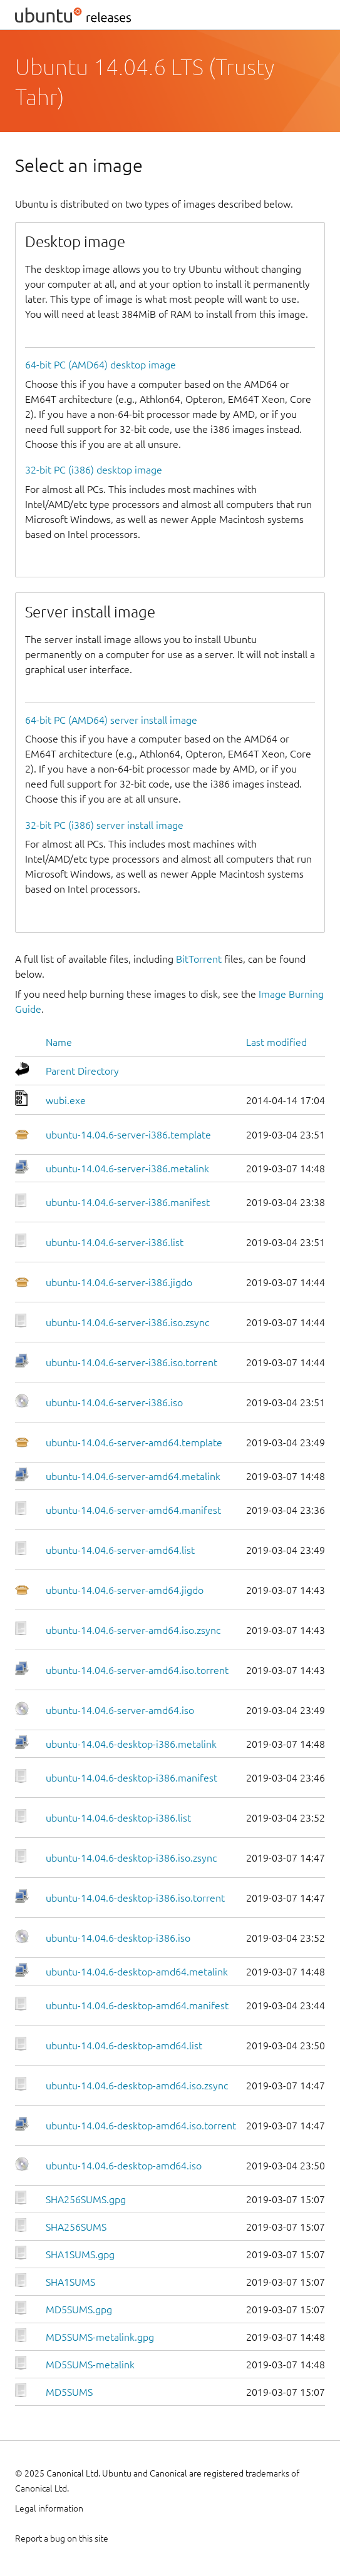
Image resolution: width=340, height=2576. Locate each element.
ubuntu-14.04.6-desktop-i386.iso (118, 1938)
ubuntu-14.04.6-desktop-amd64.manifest (137, 2005)
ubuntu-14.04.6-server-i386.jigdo (119, 1282)
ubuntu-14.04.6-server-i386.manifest (128, 1202)
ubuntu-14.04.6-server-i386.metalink (127, 1168)
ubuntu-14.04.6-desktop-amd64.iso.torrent (141, 2125)
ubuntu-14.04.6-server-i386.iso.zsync (127, 1322)
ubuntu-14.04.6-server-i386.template (128, 1134)
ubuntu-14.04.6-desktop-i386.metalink (131, 1744)
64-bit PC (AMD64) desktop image (100, 364)
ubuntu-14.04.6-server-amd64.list (120, 1550)
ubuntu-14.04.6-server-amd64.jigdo (124, 1590)
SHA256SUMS (76, 2227)
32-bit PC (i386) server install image (104, 825)
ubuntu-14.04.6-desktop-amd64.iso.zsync (137, 2085)
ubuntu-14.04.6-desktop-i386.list (118, 1817)
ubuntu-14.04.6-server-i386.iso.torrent (131, 1362)
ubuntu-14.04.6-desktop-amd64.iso (124, 2165)
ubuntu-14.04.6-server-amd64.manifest (133, 1510)
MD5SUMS (69, 2392)
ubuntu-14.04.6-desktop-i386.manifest (131, 1777)
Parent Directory (82, 1071)
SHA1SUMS (70, 2282)
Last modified (276, 1042)
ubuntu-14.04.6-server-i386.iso (114, 1402)
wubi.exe (66, 1100)
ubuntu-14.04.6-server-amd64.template (134, 1442)
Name (59, 1042)
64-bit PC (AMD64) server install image (111, 720)
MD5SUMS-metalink (90, 2364)
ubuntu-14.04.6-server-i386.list (114, 1242)
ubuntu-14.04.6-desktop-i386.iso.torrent (135, 1898)
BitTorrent (199, 959)
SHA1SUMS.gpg (80, 2254)
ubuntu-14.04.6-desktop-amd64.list (124, 2045)
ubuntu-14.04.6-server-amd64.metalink (133, 1476)
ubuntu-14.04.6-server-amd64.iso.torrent (137, 1670)
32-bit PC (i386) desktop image (93, 469)
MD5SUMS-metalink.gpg (100, 2337)
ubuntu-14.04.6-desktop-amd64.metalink (137, 1971)
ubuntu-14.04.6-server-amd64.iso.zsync (133, 1630)
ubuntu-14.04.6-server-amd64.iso (120, 1710)
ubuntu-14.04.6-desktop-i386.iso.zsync (131, 1858)
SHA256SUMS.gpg (86, 2199)
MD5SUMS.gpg (79, 2309)
